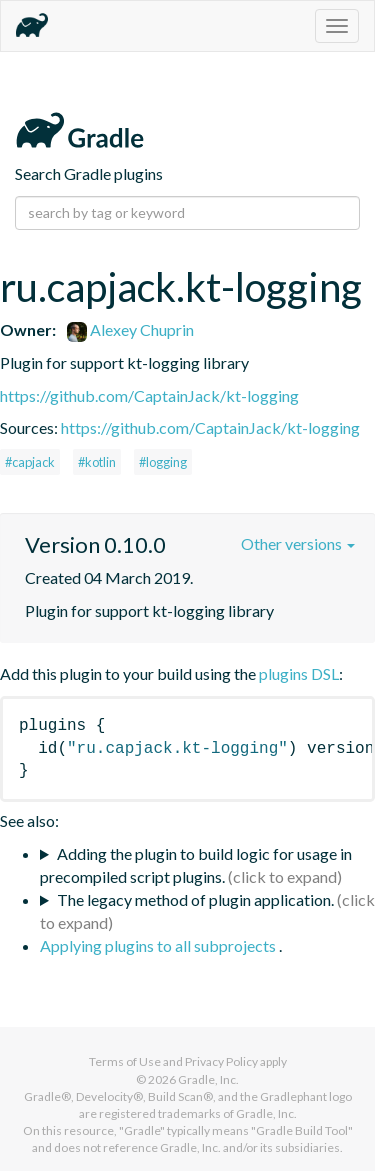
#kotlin (97, 462)
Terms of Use (125, 1061)
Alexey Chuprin (130, 329)
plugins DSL (299, 673)
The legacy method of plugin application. (195, 899)
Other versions (298, 543)
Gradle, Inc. (208, 1079)
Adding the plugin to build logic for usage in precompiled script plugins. (196, 865)
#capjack (30, 462)
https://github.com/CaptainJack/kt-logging (149, 395)
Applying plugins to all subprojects (159, 945)
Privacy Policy (221, 1061)
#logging (163, 462)
